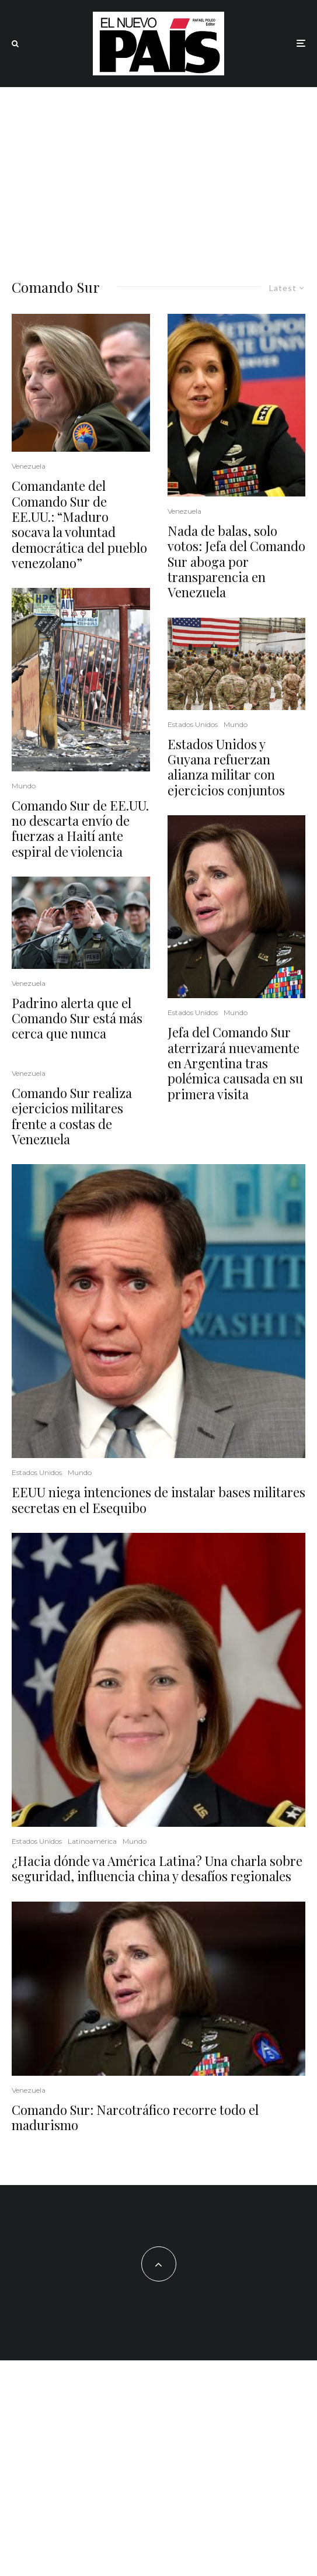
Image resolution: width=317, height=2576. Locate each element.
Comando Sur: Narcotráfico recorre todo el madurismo (135, 2117)
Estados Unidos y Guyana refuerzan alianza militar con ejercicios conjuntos (226, 767)
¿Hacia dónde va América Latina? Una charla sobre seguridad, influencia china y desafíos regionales (157, 1868)
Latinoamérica (92, 1841)
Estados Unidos (193, 724)
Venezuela (29, 466)
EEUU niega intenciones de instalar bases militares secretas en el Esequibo (158, 1499)
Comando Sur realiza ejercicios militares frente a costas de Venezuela (72, 1116)
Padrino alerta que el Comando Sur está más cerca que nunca (77, 1018)
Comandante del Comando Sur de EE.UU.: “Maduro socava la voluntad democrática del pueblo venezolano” (79, 524)
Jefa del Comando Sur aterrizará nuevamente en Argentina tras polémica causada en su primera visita (235, 1063)
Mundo (24, 785)
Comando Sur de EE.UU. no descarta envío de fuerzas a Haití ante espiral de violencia (80, 829)
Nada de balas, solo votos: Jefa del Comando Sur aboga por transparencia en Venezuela (236, 561)
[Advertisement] (158, 175)
